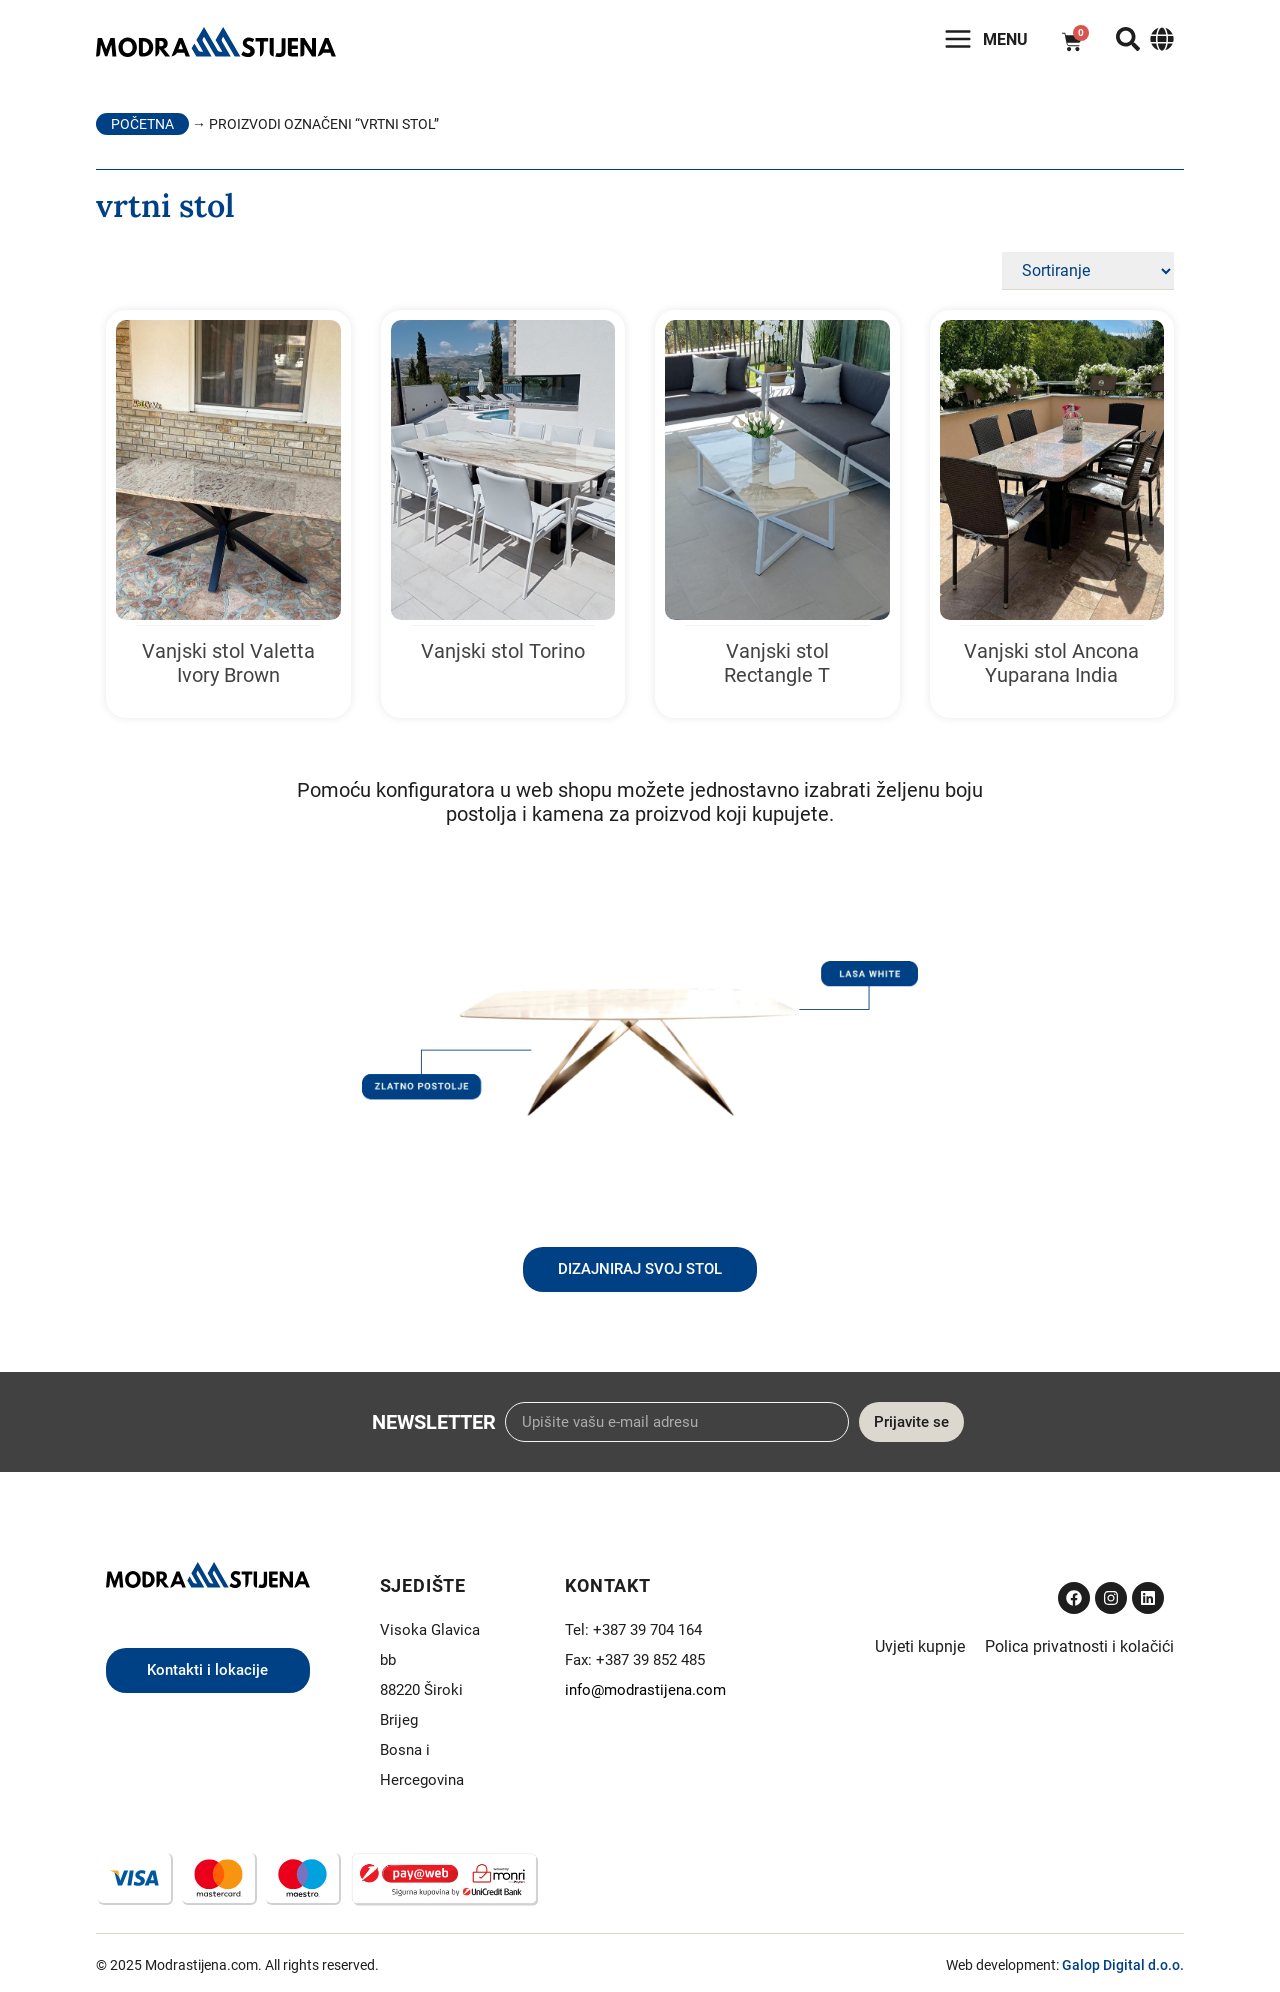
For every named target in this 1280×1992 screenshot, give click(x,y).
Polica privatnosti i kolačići (1079, 1646)
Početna (142, 124)
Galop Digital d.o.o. (1123, 1965)
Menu (1005, 39)
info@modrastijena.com (645, 1690)
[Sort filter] (1088, 271)
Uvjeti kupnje (920, 1646)
